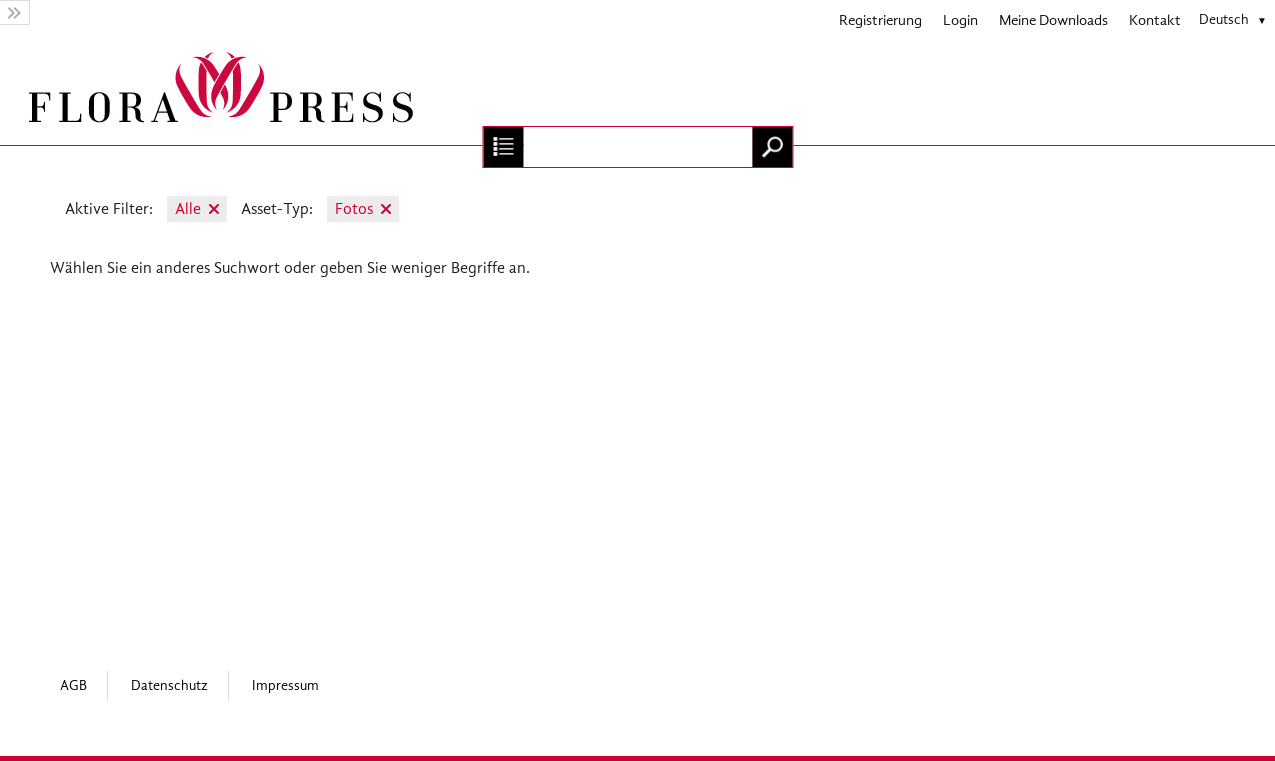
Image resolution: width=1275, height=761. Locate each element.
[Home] (637, 92)
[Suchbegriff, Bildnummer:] (637, 147)
